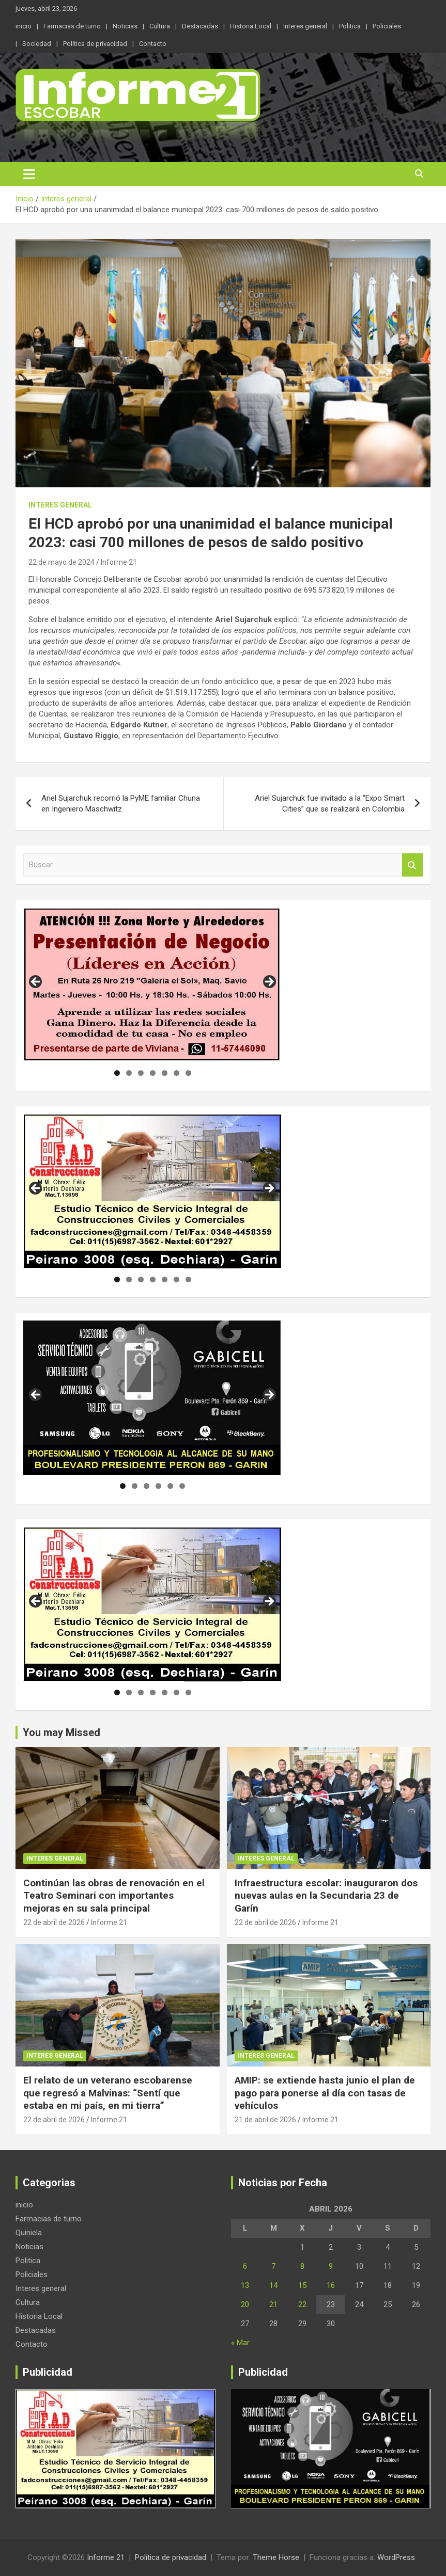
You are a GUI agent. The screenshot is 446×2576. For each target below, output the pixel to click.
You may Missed (61, 1732)
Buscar (412, 865)
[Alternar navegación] (29, 174)
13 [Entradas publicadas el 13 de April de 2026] (245, 2285)
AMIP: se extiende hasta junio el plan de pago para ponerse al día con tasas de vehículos (325, 2092)
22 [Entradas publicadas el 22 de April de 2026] (302, 2304)
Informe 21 (119, 562)
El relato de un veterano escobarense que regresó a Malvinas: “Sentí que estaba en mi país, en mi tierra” (107, 2092)
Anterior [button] (36, 982)
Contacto (152, 43)
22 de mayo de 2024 (61, 562)
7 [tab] (188, 1073)
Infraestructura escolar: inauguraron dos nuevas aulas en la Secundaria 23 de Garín (326, 1895)
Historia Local (250, 26)
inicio (24, 26)
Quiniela (29, 2232)
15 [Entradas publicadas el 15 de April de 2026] (302, 2285)
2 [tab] (129, 1073)
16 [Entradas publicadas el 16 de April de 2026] (331, 2285)
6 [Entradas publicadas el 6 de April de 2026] (245, 2266)
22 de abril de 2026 (54, 1922)
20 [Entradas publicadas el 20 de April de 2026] (245, 2304)
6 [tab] (176, 1073)
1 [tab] (117, 1073)
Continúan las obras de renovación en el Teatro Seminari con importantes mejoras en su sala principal (114, 1895)
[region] (152, 985)
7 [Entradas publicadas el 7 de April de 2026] (273, 2266)
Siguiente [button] (268, 982)
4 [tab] (153, 1073)
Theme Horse (276, 2557)
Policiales (387, 26)
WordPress (396, 2557)
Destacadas (200, 26)
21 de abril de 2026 (265, 2120)
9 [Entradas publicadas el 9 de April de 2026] (331, 2266)
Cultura (159, 26)
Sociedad (36, 43)
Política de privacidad (95, 43)
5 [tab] (164, 1073)
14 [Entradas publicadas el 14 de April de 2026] (273, 2285)
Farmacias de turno (72, 26)
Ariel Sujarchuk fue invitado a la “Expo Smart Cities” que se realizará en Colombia (330, 803)
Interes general (305, 26)
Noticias (125, 26)
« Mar (240, 2342)
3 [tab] (141, 1073)
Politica (350, 26)
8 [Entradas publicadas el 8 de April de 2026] (302, 2266)
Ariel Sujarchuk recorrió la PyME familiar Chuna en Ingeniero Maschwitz (120, 803)
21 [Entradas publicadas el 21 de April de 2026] (273, 2304)
